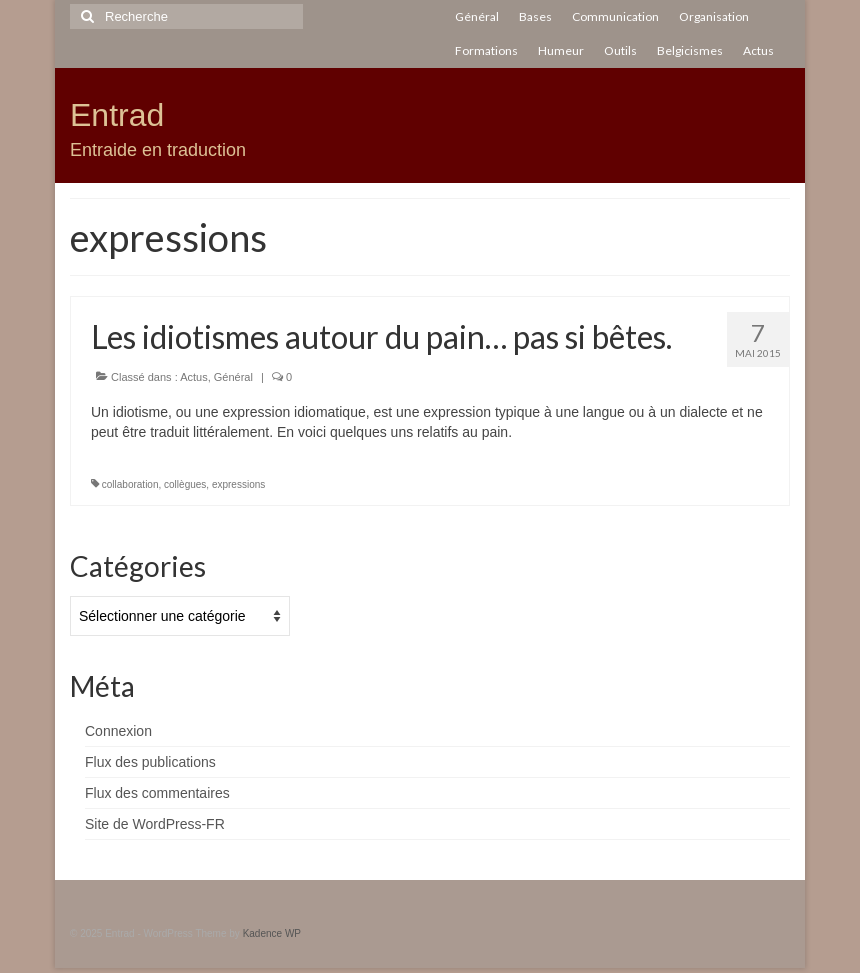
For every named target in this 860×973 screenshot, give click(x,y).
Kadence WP (272, 933)
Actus (194, 377)
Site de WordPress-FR (155, 824)
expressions (238, 484)
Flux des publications (150, 762)
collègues (185, 484)
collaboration (130, 484)
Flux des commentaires (157, 793)
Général (233, 377)
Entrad (117, 115)
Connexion (118, 731)
